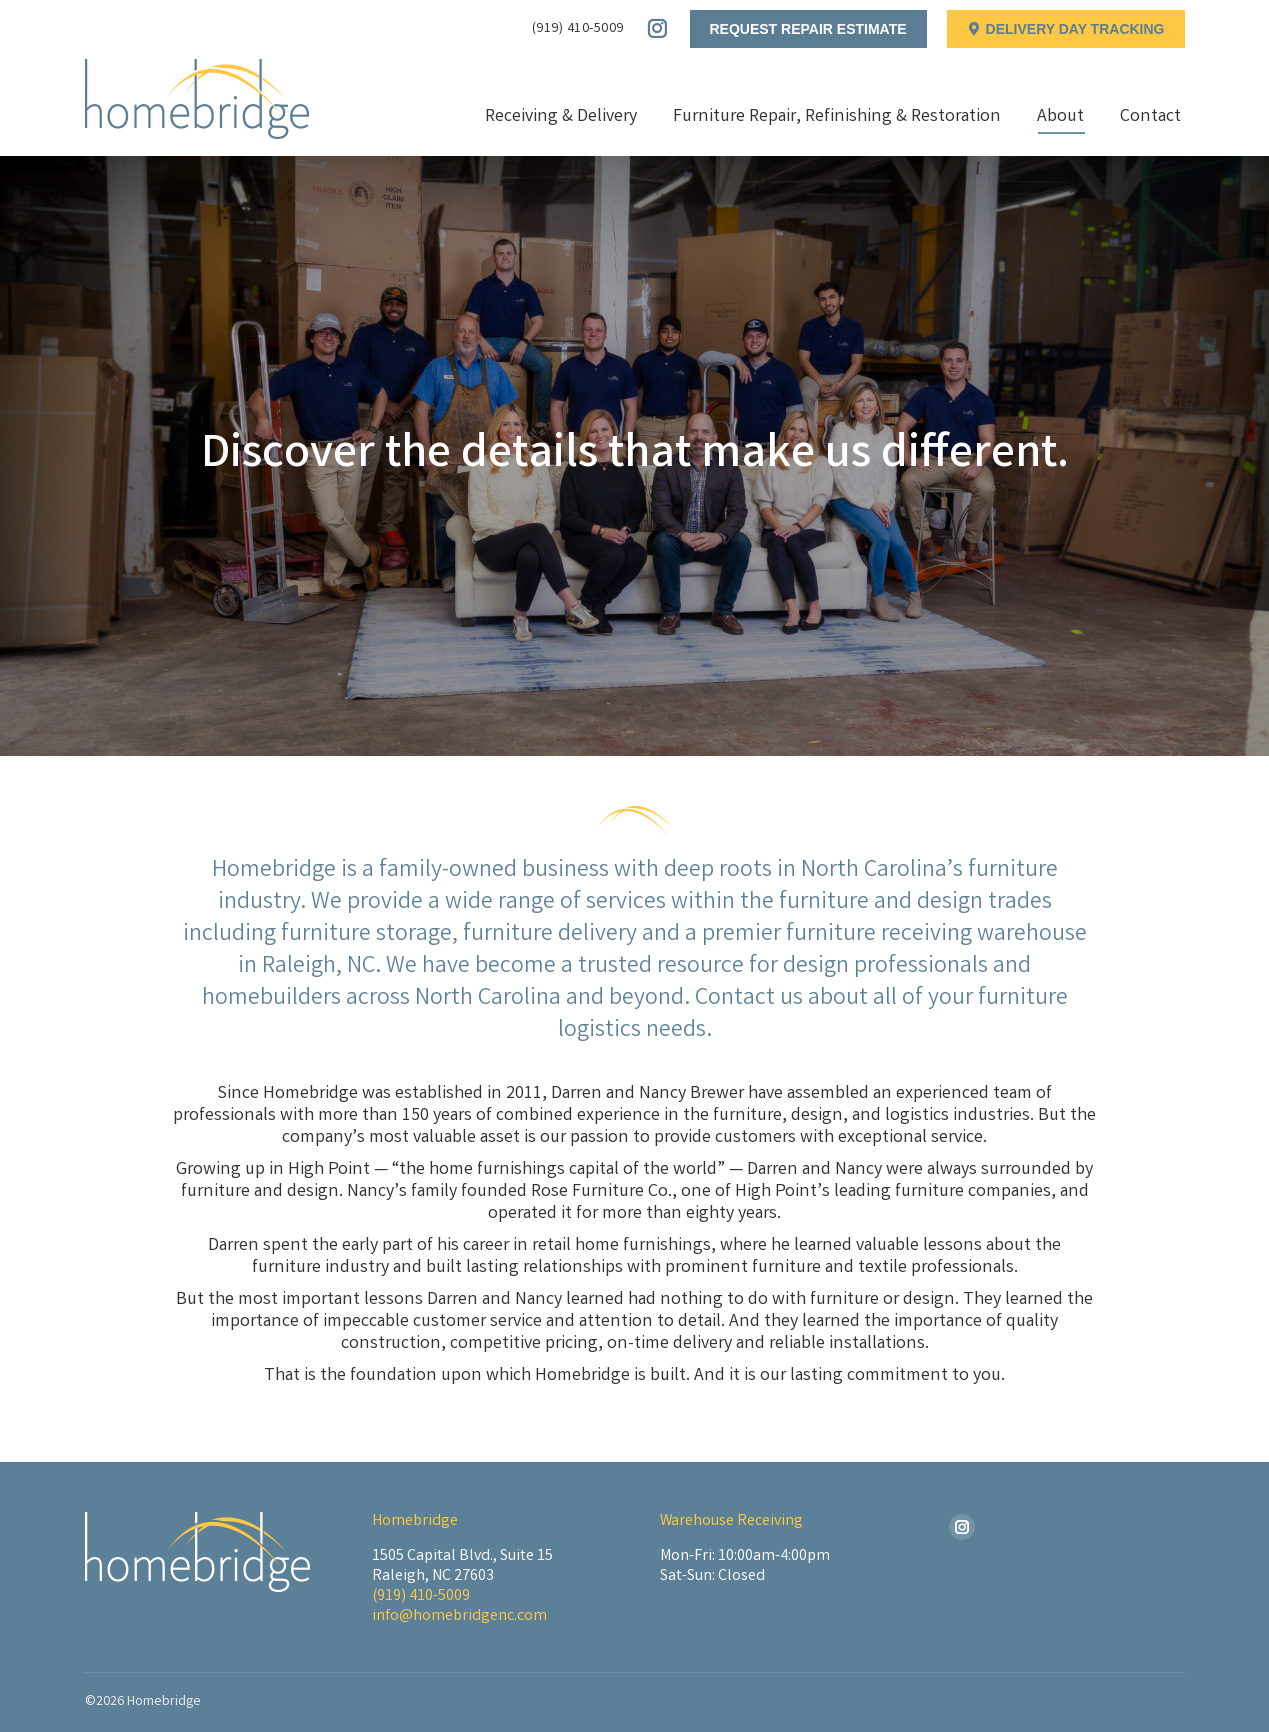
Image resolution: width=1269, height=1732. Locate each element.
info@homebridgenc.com (459, 1616)
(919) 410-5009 (578, 29)
